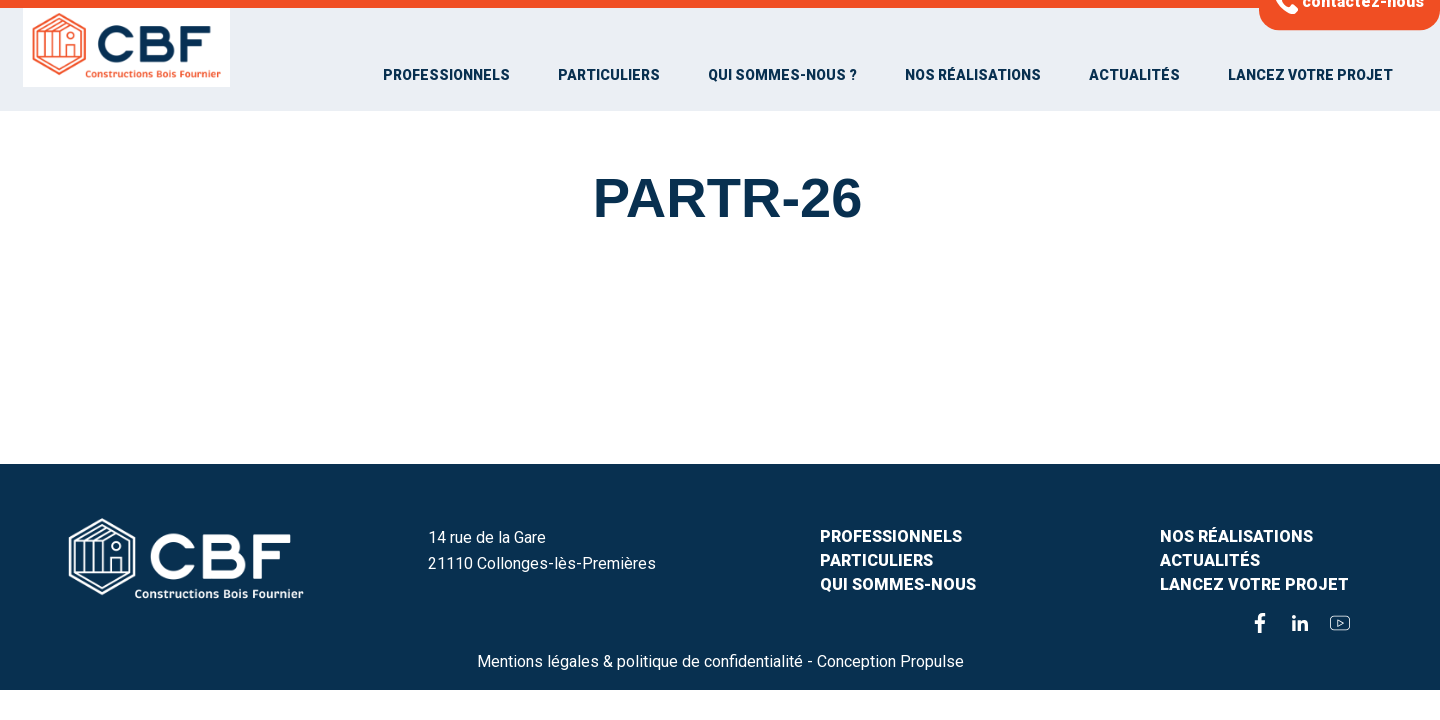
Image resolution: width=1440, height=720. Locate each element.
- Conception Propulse (885, 661)
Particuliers (609, 75)
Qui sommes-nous (898, 584)
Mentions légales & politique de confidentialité (640, 661)
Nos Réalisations (973, 75)
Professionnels (446, 75)
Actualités (1134, 75)
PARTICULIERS (876, 560)
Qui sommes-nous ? (782, 75)
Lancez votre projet (1310, 75)
